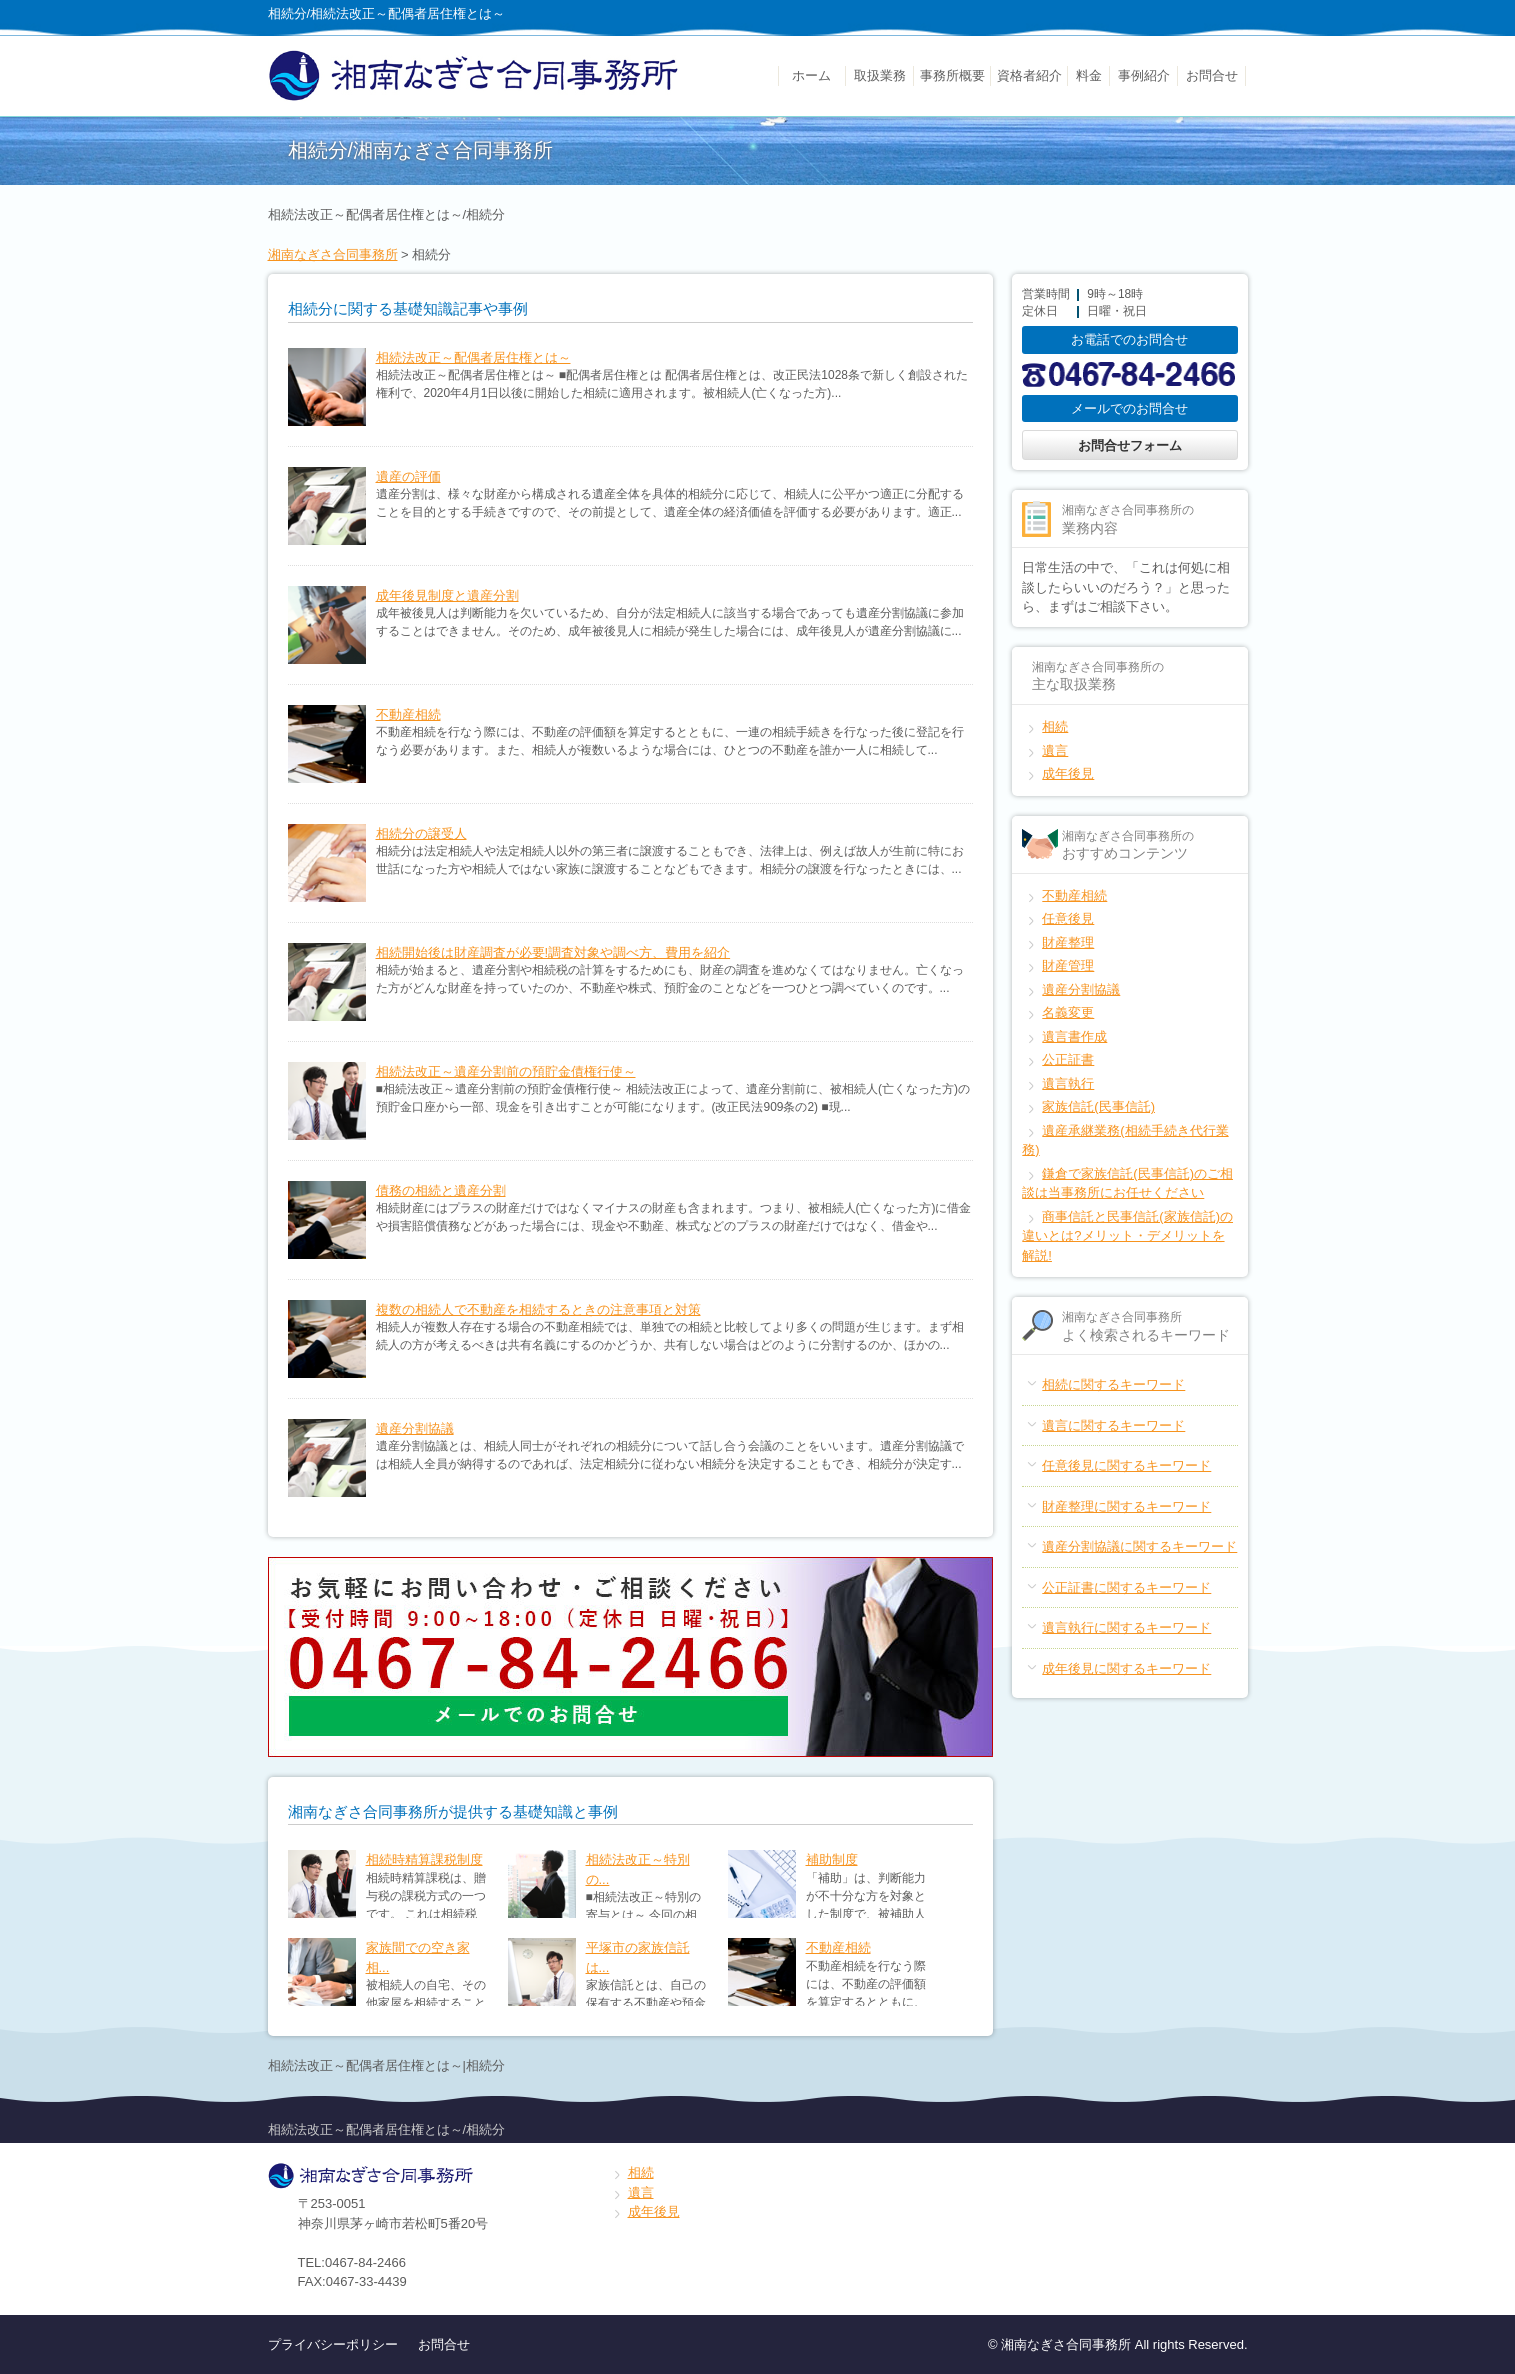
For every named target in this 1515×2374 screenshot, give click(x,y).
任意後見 (1068, 918)
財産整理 (1068, 942)
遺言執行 (1068, 1083)
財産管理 (1068, 965)
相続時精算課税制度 (424, 1859)
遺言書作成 (1074, 1036)
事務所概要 (952, 75)
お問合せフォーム (1130, 445)
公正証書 (1068, 1059)
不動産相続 (408, 714)
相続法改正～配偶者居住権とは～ (473, 357)
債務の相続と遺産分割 (441, 1190)
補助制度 (832, 1859)
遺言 (1055, 750)
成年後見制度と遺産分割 (447, 595)
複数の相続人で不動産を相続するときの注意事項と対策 (538, 1309)
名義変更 (1068, 1012)
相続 (1055, 726)
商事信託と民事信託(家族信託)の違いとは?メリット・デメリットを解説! (1127, 1236)
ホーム (811, 75)
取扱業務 (880, 75)
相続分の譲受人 (421, 833)
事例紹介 (1144, 75)
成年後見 (1068, 773)
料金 (1089, 75)
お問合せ (1212, 75)
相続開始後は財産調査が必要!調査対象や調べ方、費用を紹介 (553, 952)
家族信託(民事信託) (1098, 1106)
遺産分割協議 (415, 1428)
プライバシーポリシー (333, 2344)
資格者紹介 (1029, 75)
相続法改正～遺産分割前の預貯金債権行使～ (506, 1071)
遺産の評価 (408, 476)
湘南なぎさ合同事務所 (333, 254)
